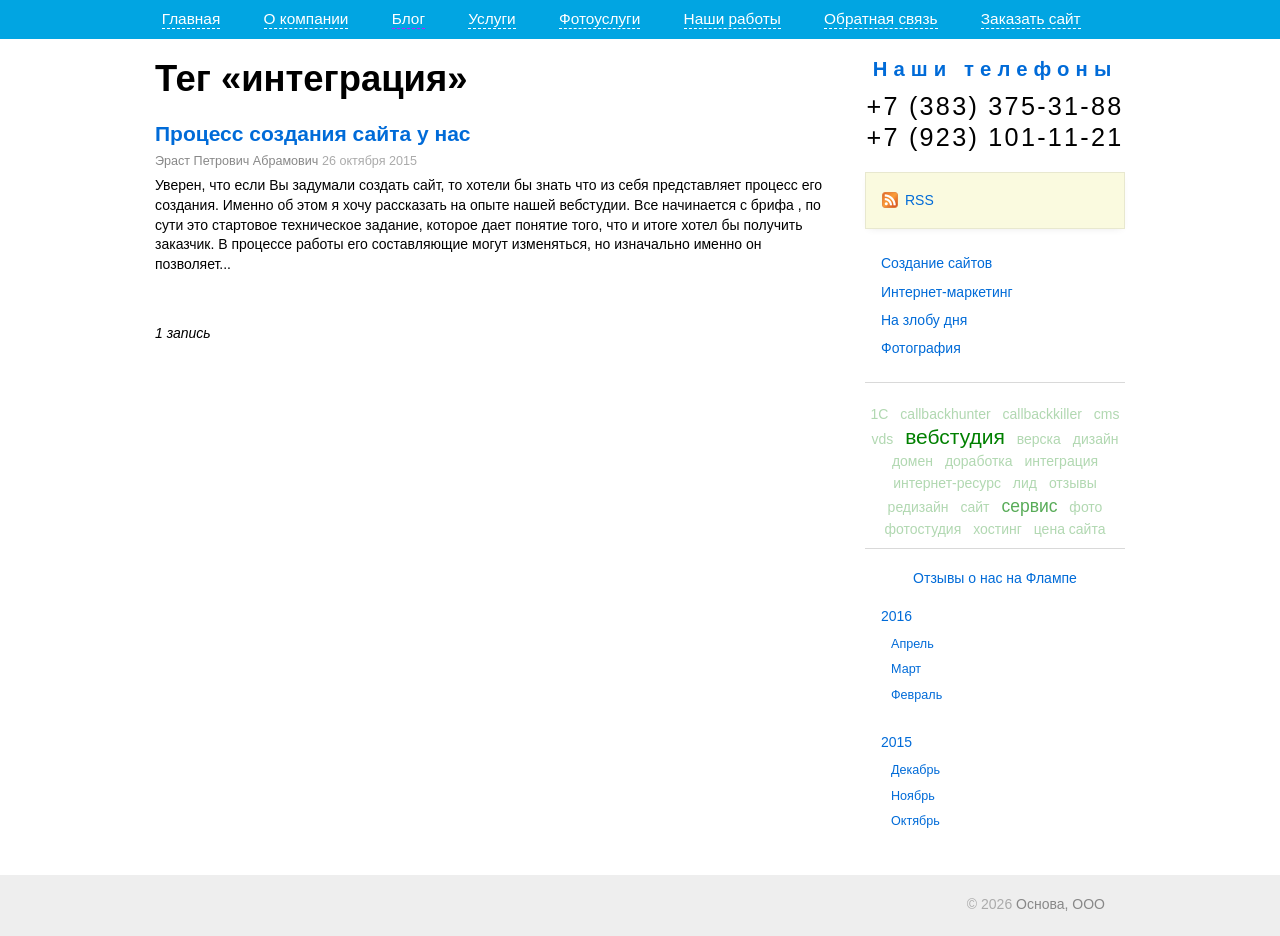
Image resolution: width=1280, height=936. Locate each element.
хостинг (997, 529)
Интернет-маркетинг (947, 292)
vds (883, 439)
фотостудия (923, 529)
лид (1025, 483)
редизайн (918, 507)
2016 (896, 616)
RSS (908, 200)
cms (1107, 414)
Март (906, 669)
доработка (979, 461)
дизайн (1096, 439)
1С (880, 414)
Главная (191, 18)
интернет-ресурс (947, 483)
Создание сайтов (936, 263)
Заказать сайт (1031, 18)
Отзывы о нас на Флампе (995, 578)
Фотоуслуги (599, 18)
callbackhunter (945, 414)
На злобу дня (924, 320)
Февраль (916, 695)
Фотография (921, 348)
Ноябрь (913, 796)
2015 (896, 742)
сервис (1029, 506)
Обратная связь (880, 18)
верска (1039, 439)
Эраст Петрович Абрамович (236, 161)
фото (1085, 507)
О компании (306, 18)
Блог (408, 18)
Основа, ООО (1060, 904)
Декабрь (915, 770)
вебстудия (955, 436)
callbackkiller (1042, 414)
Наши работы (732, 18)
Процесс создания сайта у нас (313, 133)
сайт (975, 507)
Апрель (912, 644)
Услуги (491, 18)
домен (912, 461)
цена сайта (1070, 529)
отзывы (1073, 483)
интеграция (1061, 461)
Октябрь (915, 821)
